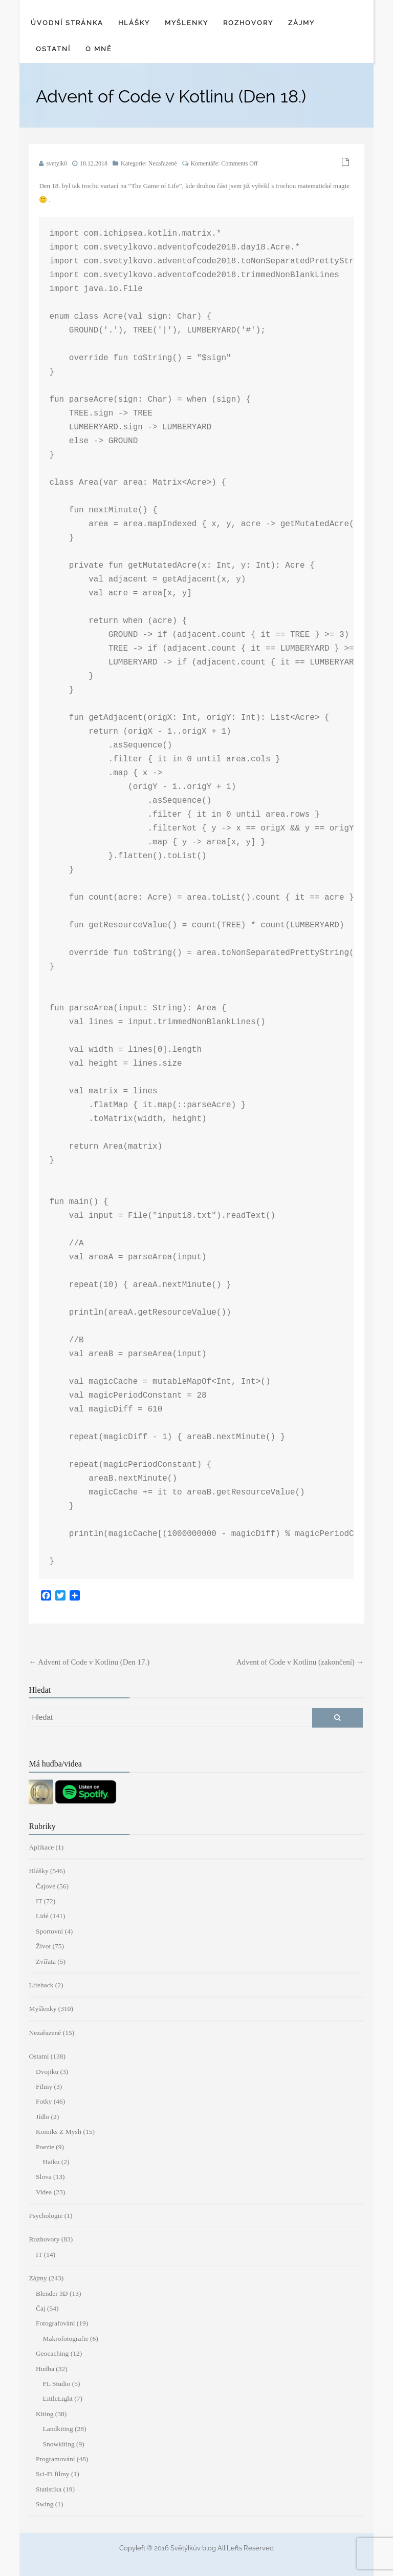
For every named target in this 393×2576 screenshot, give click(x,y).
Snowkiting (58, 2444)
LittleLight (57, 2398)
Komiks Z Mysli (58, 2131)
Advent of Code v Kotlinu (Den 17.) (89, 1662)
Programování (55, 2459)
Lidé (42, 1916)
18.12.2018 (93, 163)
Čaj (41, 2308)
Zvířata (46, 1961)
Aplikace (41, 1847)
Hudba (45, 2369)
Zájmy (301, 23)
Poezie (45, 2147)
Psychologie (45, 2215)
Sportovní (49, 1931)
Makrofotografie (65, 2338)
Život (43, 1946)
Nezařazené (162, 163)
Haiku (50, 2162)
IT (39, 1901)
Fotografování (55, 2323)
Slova (44, 2176)
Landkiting (57, 2429)
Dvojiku (47, 2071)
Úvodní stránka (67, 23)
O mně (98, 49)
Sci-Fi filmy (53, 2474)
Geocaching (52, 2353)
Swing (45, 2504)
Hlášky (134, 23)
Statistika (48, 2489)
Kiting (45, 2414)
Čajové (45, 1886)
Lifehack (41, 1985)
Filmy (44, 2086)
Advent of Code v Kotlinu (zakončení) (300, 1662)
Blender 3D (52, 2293)
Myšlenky (186, 23)
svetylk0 (56, 163)
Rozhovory (248, 23)
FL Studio (56, 2383)
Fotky (44, 2101)
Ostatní (53, 49)
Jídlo (42, 2117)
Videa (44, 2192)
